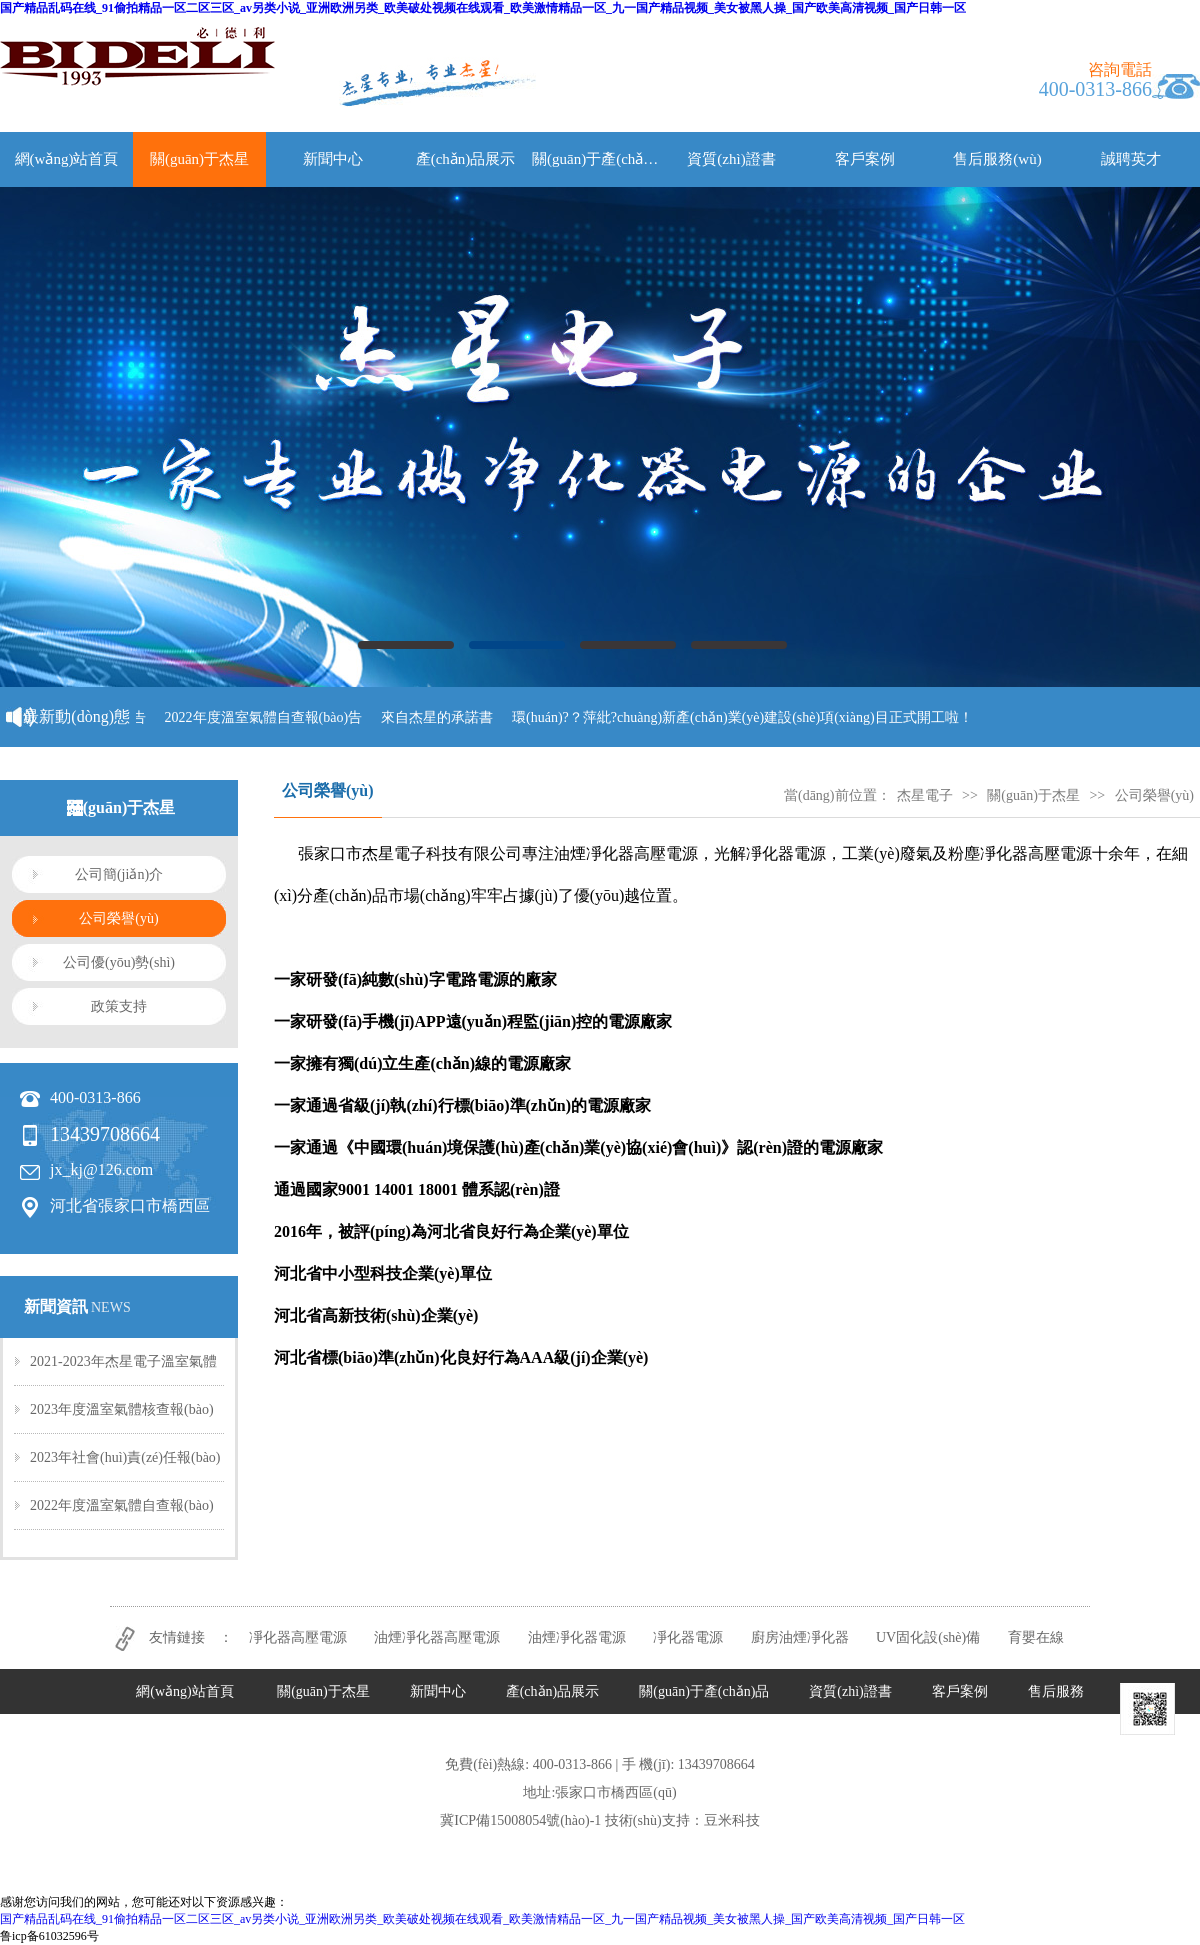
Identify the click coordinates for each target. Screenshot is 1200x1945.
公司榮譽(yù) (118, 918)
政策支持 (119, 1006)
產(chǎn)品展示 (466, 159)
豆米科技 (732, 1820)
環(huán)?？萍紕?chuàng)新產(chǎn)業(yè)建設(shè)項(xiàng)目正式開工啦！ (747, 717)
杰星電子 (925, 795)
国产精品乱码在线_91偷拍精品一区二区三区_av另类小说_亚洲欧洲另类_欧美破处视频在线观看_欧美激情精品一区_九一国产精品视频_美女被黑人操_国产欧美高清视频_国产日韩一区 (483, 8)
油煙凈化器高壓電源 (437, 1637)
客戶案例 (865, 159)
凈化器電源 (688, 1637)
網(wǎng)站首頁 (67, 159)
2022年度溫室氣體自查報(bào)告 (269, 717)
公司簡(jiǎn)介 (119, 874)
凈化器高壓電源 (298, 1637)
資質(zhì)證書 (731, 159)
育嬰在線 (1036, 1637)
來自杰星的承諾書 (442, 717)
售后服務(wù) (997, 159)
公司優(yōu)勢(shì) (119, 962)
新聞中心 (333, 159)
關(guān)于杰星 (199, 159)
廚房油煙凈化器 (800, 1637)
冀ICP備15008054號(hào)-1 (520, 1820)
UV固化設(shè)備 (928, 1637)
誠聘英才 (1131, 159)
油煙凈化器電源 (577, 1637)
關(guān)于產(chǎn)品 (598, 159)
